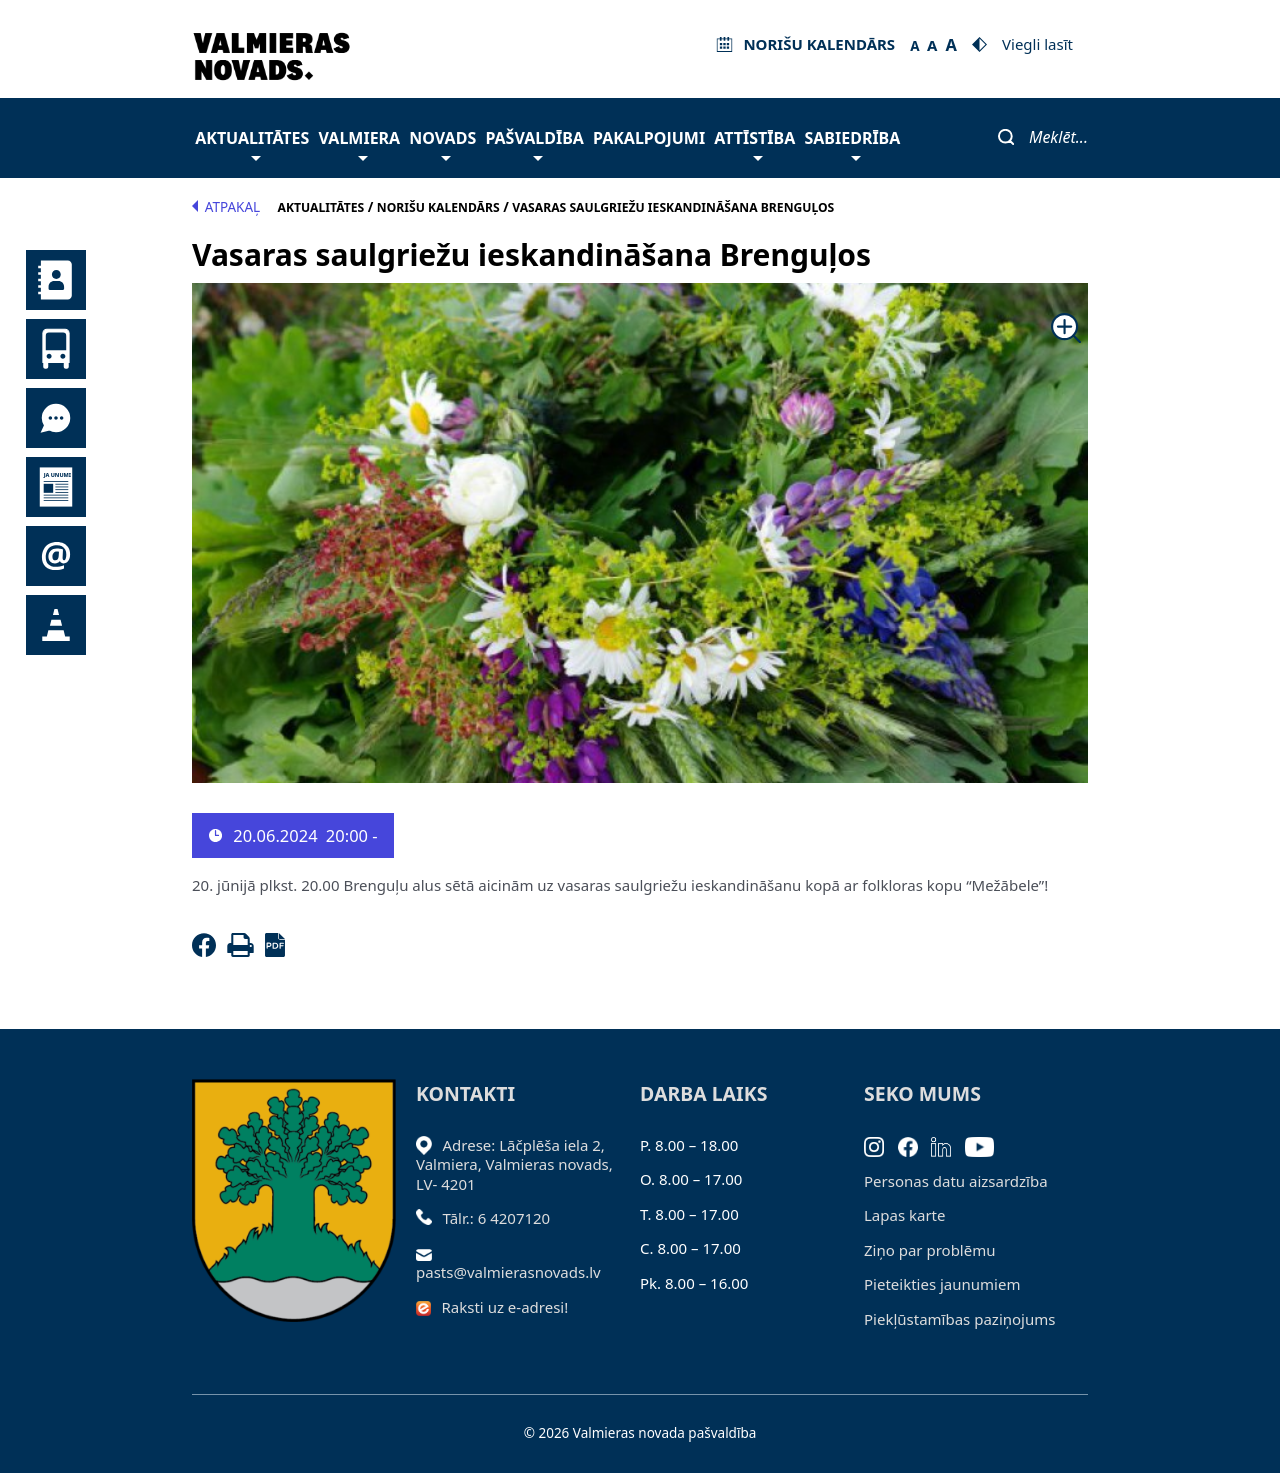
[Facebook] (208, 951)
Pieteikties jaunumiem (56, 556)
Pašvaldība (534, 143)
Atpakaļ (226, 207)
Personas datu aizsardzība (956, 1181)
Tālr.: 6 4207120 (497, 1218)
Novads (442, 143)
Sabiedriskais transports (56, 349)
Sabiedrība (852, 143)
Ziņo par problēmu (929, 1250)
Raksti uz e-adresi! (505, 1307)
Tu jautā (56, 418)
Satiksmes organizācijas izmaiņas (56, 625)
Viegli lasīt (1037, 44)
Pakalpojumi (649, 138)
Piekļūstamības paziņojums (959, 1319)
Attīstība (754, 143)
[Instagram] (881, 1145)
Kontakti (56, 280)
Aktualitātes (252, 143)
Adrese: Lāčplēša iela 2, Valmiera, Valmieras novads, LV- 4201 (514, 1164)
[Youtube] (986, 1145)
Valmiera (360, 143)
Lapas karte (905, 1215)
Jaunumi (56, 487)
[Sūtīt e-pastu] (429, 1253)
